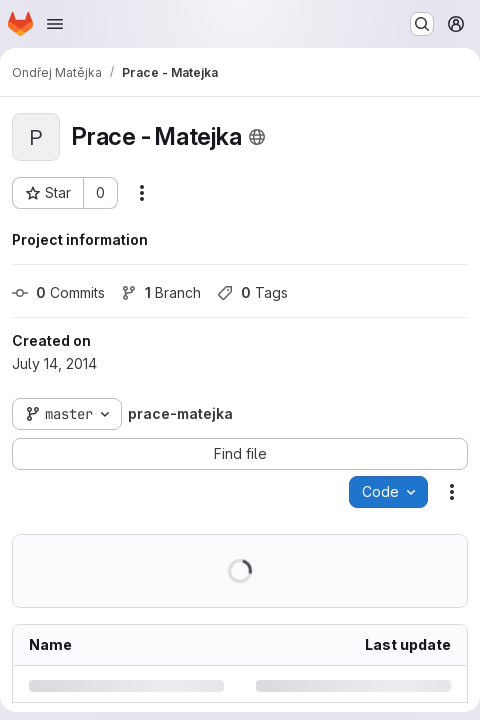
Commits (58, 292)
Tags (252, 292)
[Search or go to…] (422, 24)
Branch (161, 292)
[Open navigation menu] (55, 24)
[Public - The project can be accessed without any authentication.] (257, 137)
